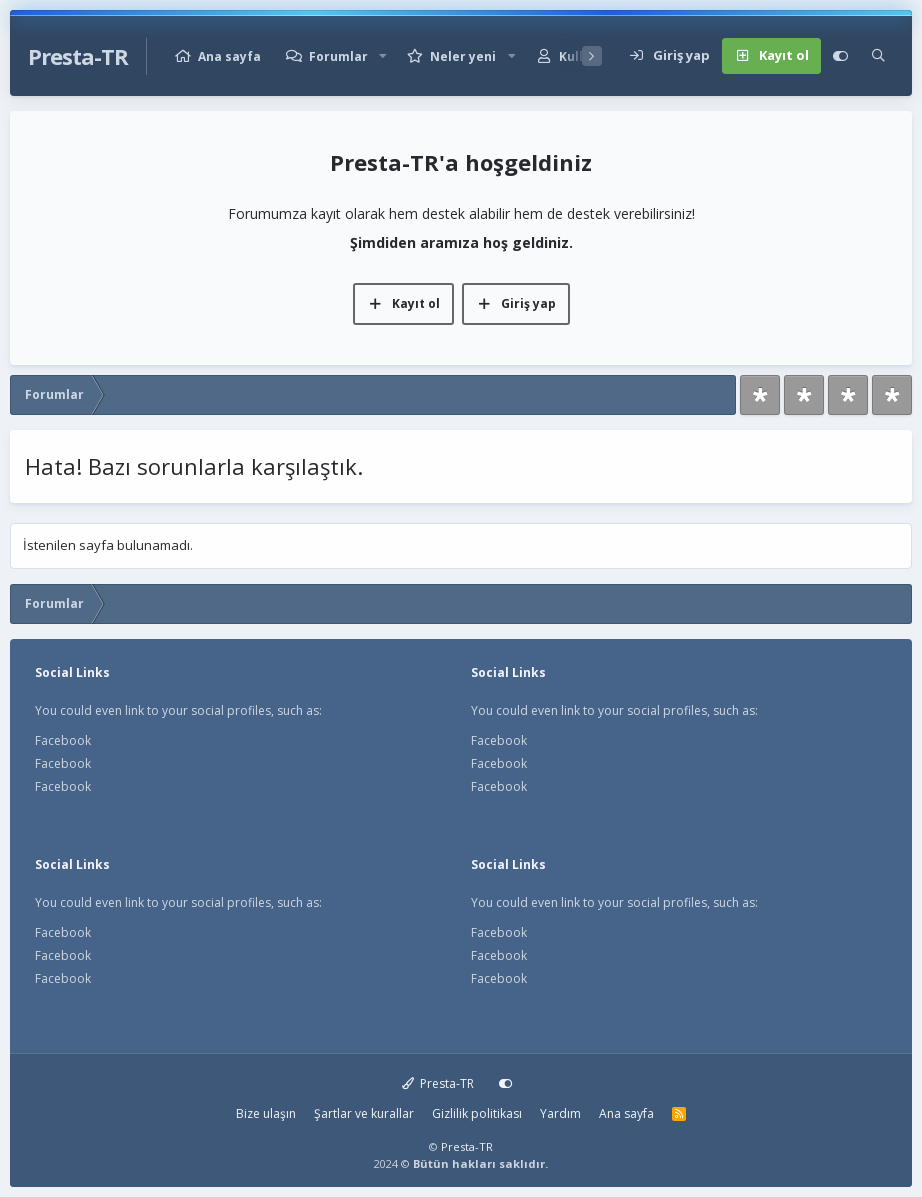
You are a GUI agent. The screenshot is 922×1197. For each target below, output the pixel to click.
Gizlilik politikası (477, 1113)
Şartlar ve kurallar (364, 1113)
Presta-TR (438, 1083)
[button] (383, 56)
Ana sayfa (229, 56)
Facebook (63, 740)
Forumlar (338, 56)
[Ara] (878, 56)
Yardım (560, 1113)
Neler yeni (463, 56)
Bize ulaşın (266, 1113)
